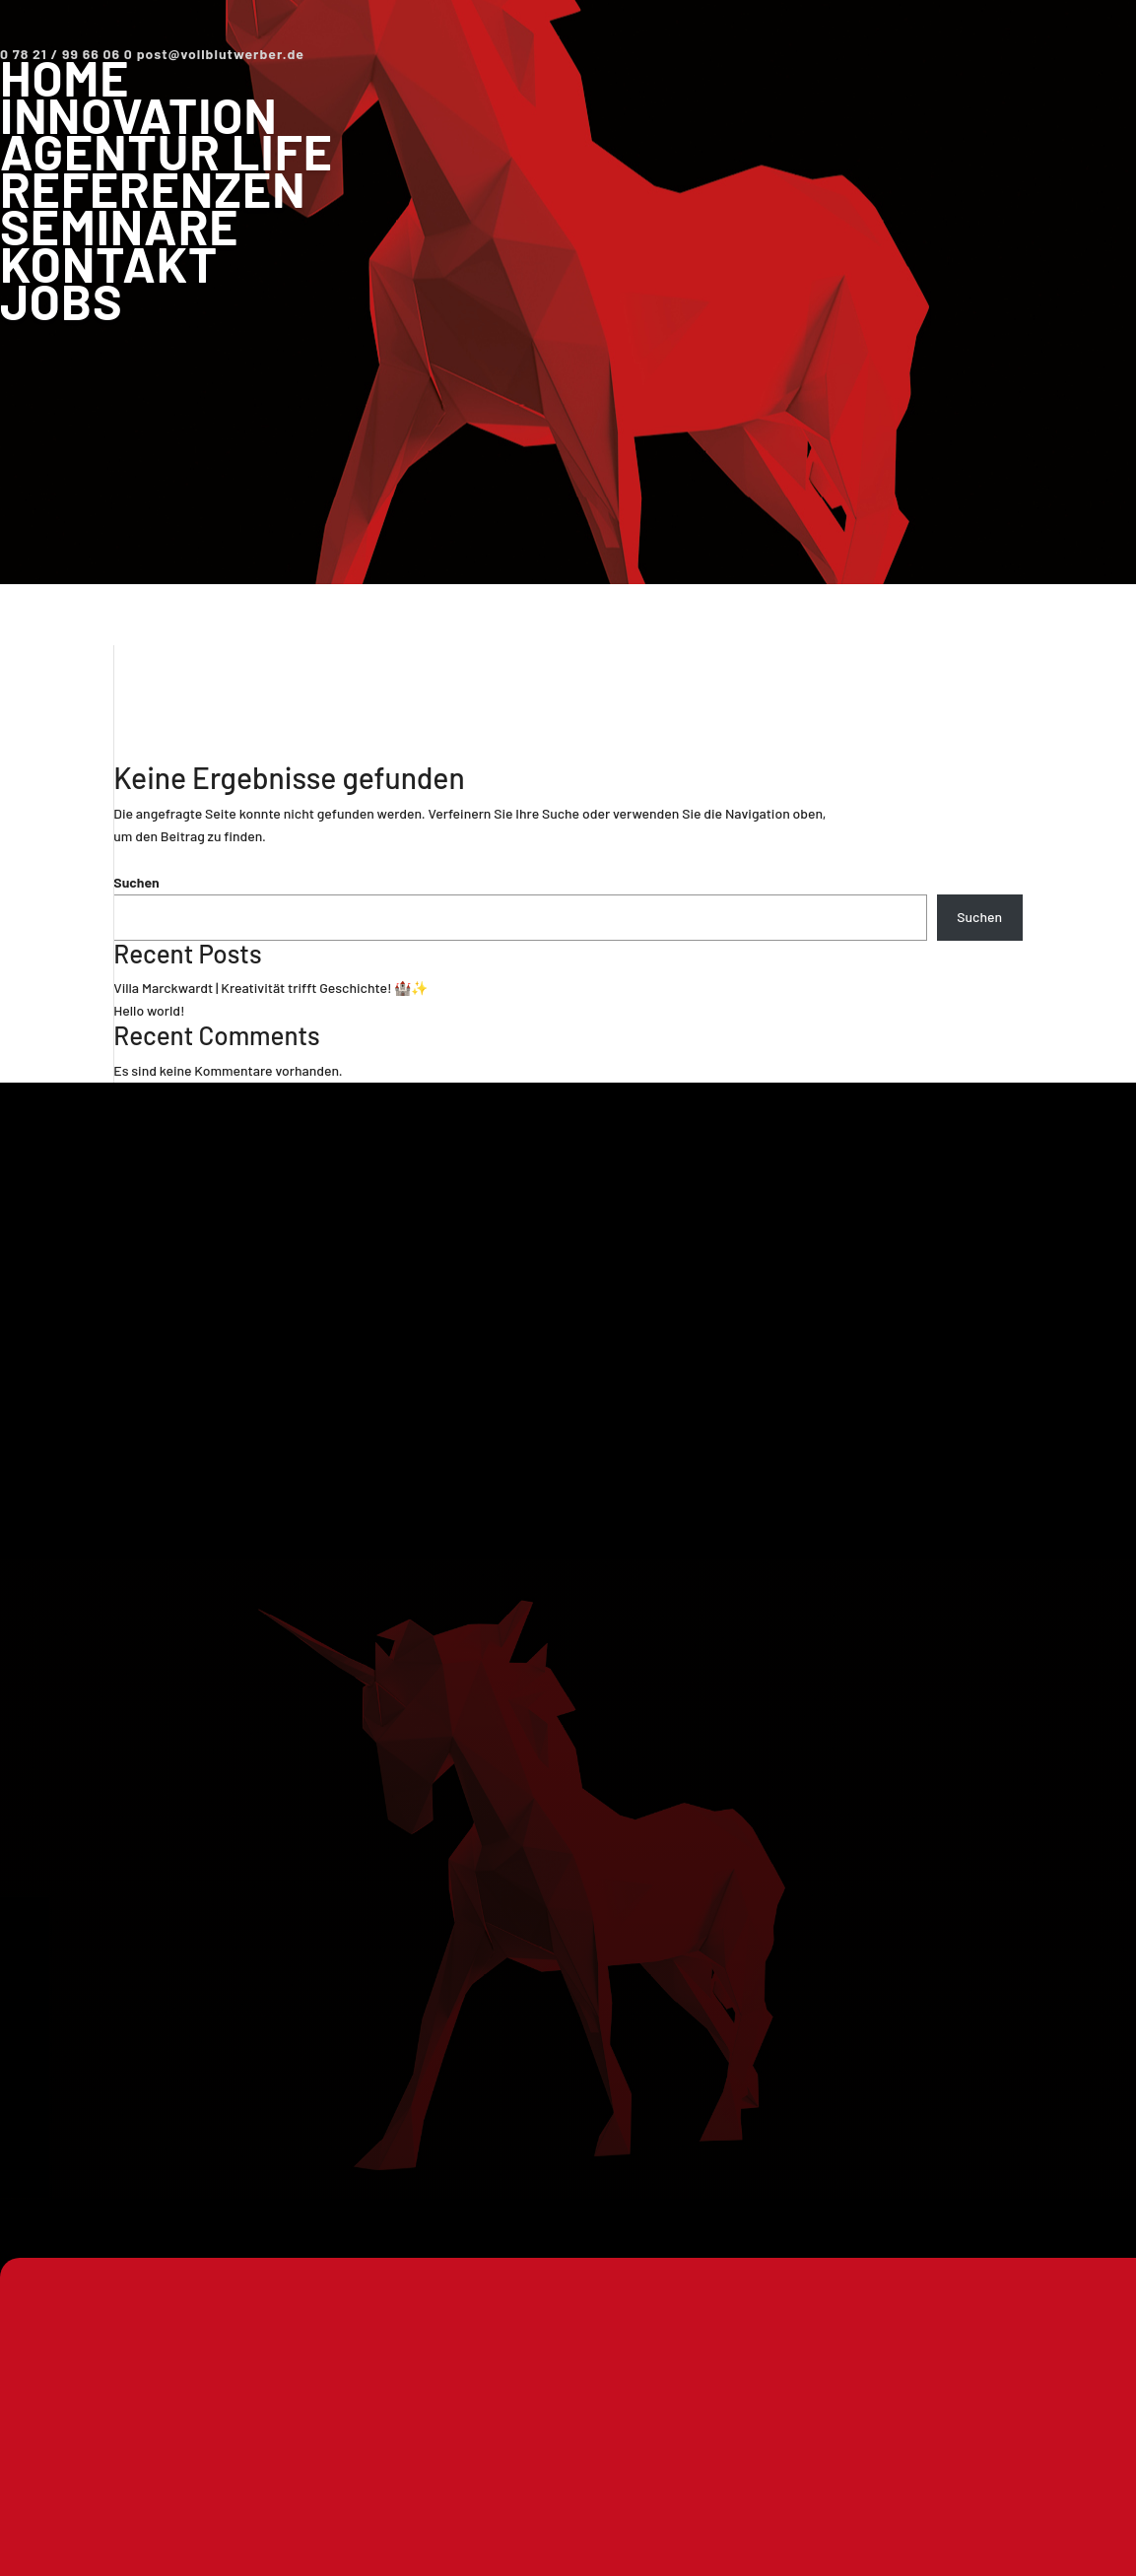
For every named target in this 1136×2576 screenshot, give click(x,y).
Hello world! (148, 1010)
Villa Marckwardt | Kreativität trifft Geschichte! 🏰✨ (270, 987)
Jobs (61, 300)
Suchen (136, 882)
